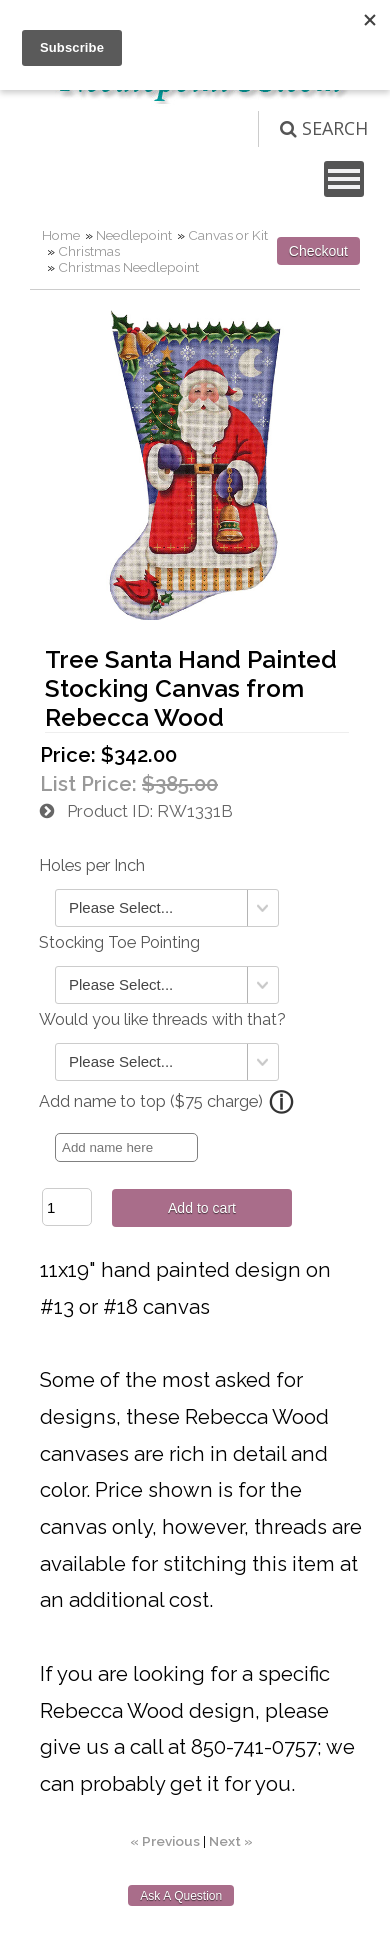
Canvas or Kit (228, 235)
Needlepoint (134, 235)
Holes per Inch (92, 865)
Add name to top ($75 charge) (151, 1101)
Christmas (89, 251)
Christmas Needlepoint (128, 267)
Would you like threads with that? (162, 1019)
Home (61, 235)
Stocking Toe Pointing (119, 942)
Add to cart (202, 1208)
